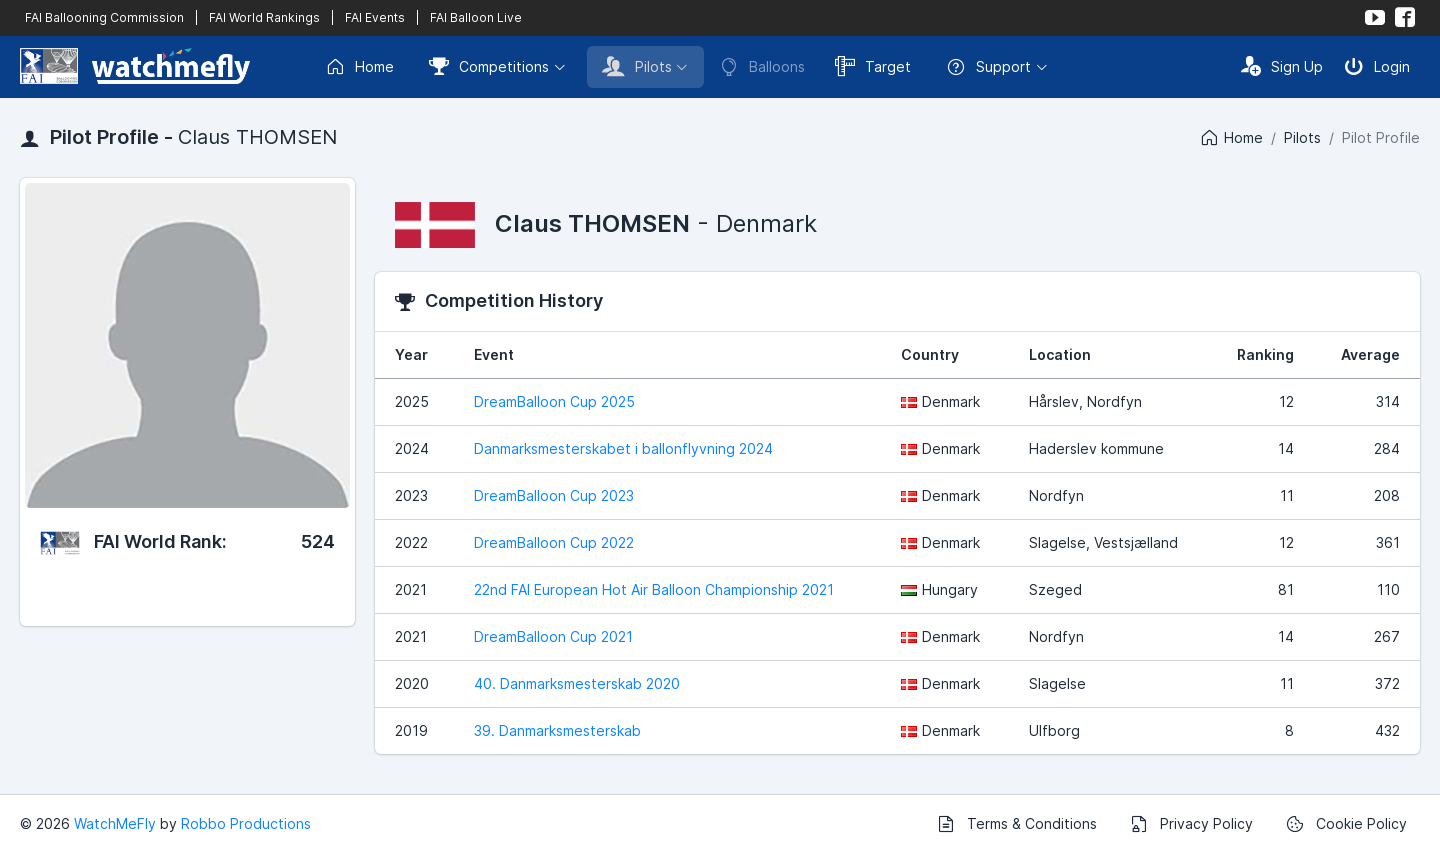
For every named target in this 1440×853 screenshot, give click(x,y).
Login (1377, 66)
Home (359, 67)
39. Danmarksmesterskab (557, 730)
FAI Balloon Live (476, 17)
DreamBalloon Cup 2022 (554, 542)
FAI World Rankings (264, 17)
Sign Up (1282, 66)
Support (988, 67)
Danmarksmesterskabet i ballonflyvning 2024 (623, 448)
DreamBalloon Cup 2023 (554, 495)
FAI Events (375, 17)
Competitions (489, 66)
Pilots (637, 66)
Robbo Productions (246, 823)
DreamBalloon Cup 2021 (553, 636)
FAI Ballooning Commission (104, 17)
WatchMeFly (115, 823)
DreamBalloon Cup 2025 (554, 401)
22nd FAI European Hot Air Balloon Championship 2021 (654, 589)
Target (873, 66)
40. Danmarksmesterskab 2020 (577, 683)
